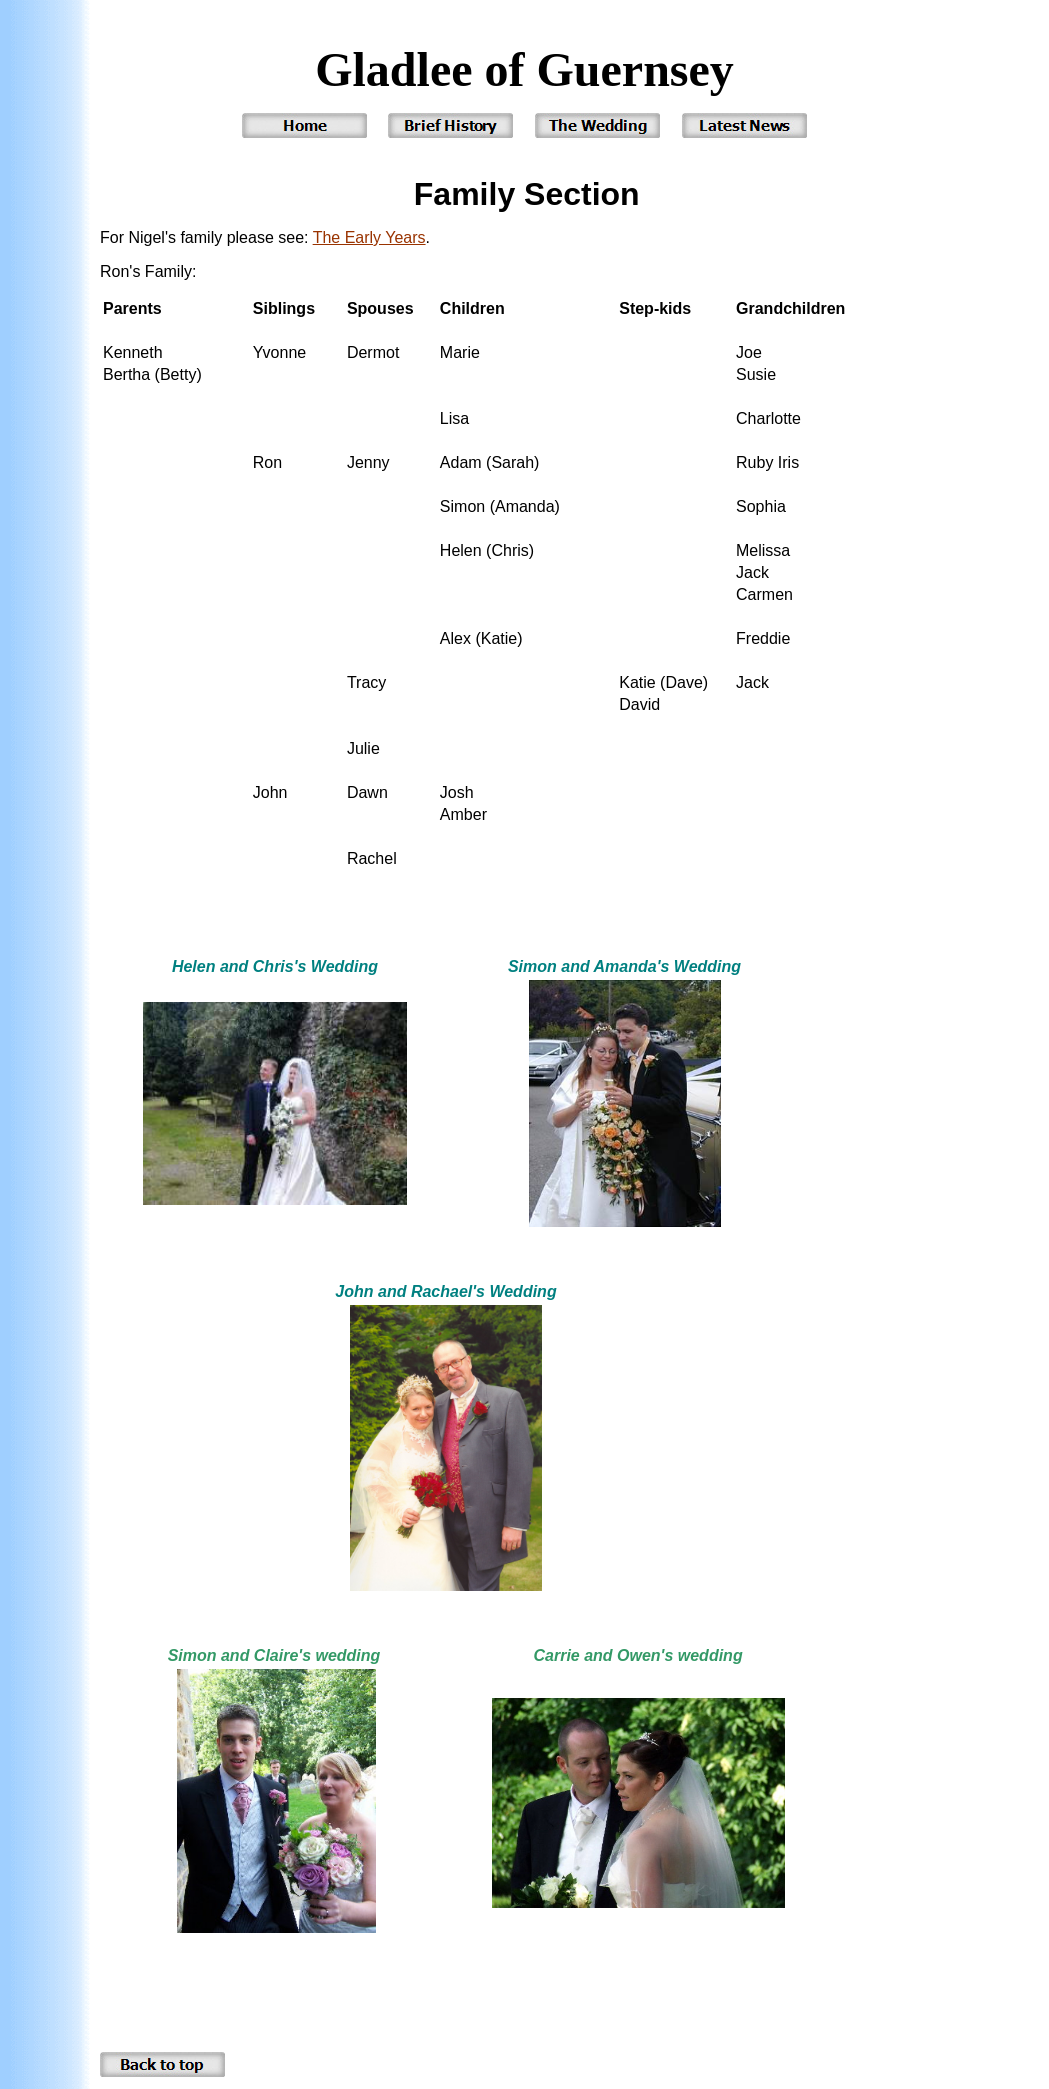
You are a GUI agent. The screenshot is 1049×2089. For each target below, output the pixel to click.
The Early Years (369, 237)
